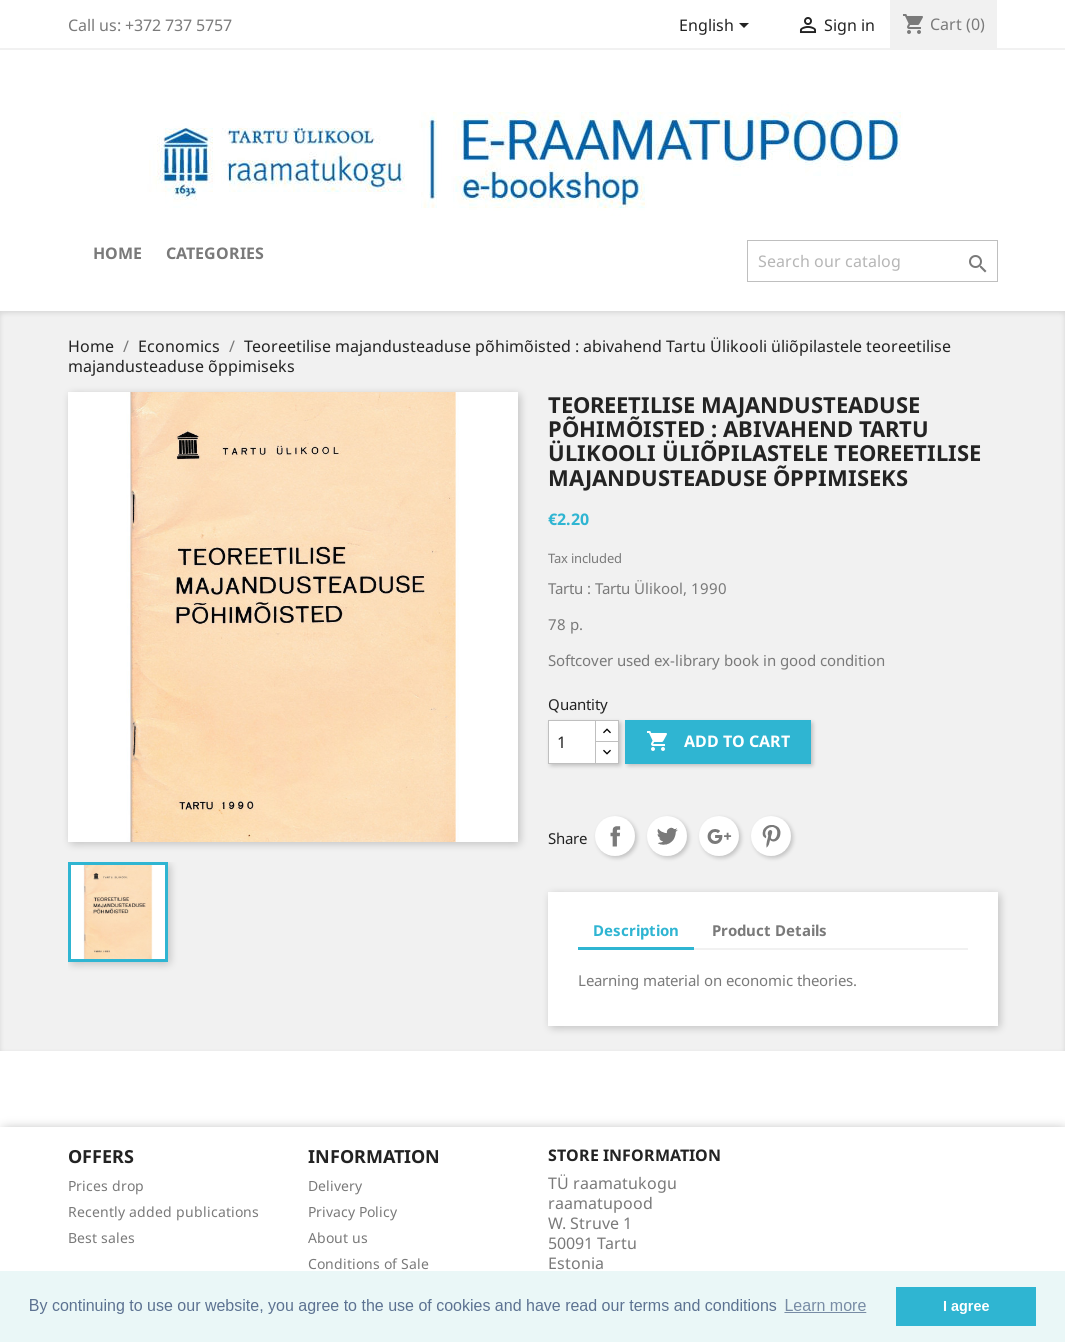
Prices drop (106, 1185)
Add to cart (718, 742)
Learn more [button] (825, 1305)
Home (117, 253)
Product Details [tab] (769, 930)
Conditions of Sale (368, 1263)
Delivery (335, 1185)
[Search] (872, 261)
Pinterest (771, 836)
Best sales (101, 1237)
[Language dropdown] (717, 27)
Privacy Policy (352, 1211)
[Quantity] (572, 742)
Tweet (667, 836)
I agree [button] (966, 1306)
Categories (215, 253)
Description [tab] (636, 930)
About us (338, 1237)
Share (615, 836)
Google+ (719, 836)
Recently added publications (163, 1211)
